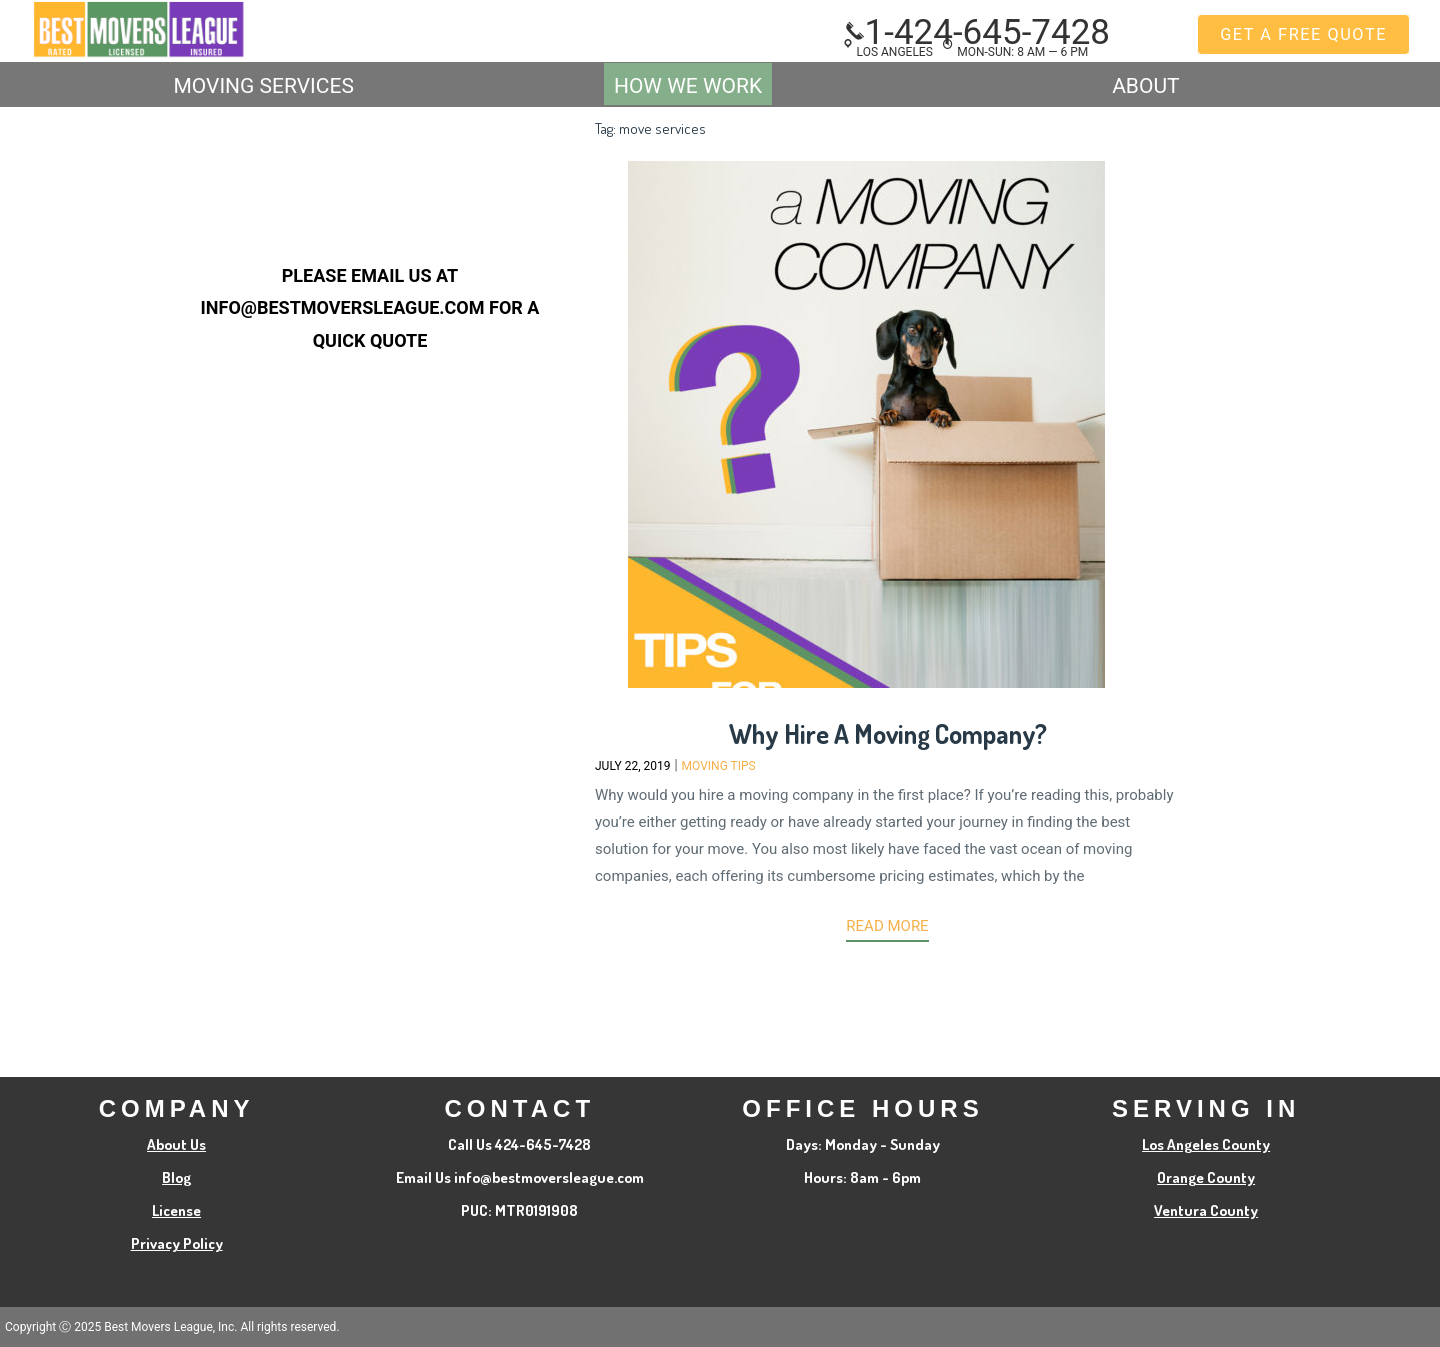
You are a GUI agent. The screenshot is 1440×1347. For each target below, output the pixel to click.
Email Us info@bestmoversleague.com (520, 1177)
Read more (887, 926)
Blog (176, 1177)
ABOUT (1145, 86)
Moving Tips (719, 766)
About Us (176, 1144)
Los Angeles (887, 52)
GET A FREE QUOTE (1303, 34)
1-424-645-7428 (977, 32)
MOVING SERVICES (263, 86)
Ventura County (1206, 1210)
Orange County (1206, 1177)
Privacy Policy (177, 1243)
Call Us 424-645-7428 (519, 1144)
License (176, 1210)
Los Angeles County (1206, 1144)
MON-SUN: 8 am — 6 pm (1015, 52)
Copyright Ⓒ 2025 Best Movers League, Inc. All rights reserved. (172, 1327)
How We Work (688, 86)
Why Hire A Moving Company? (888, 733)
